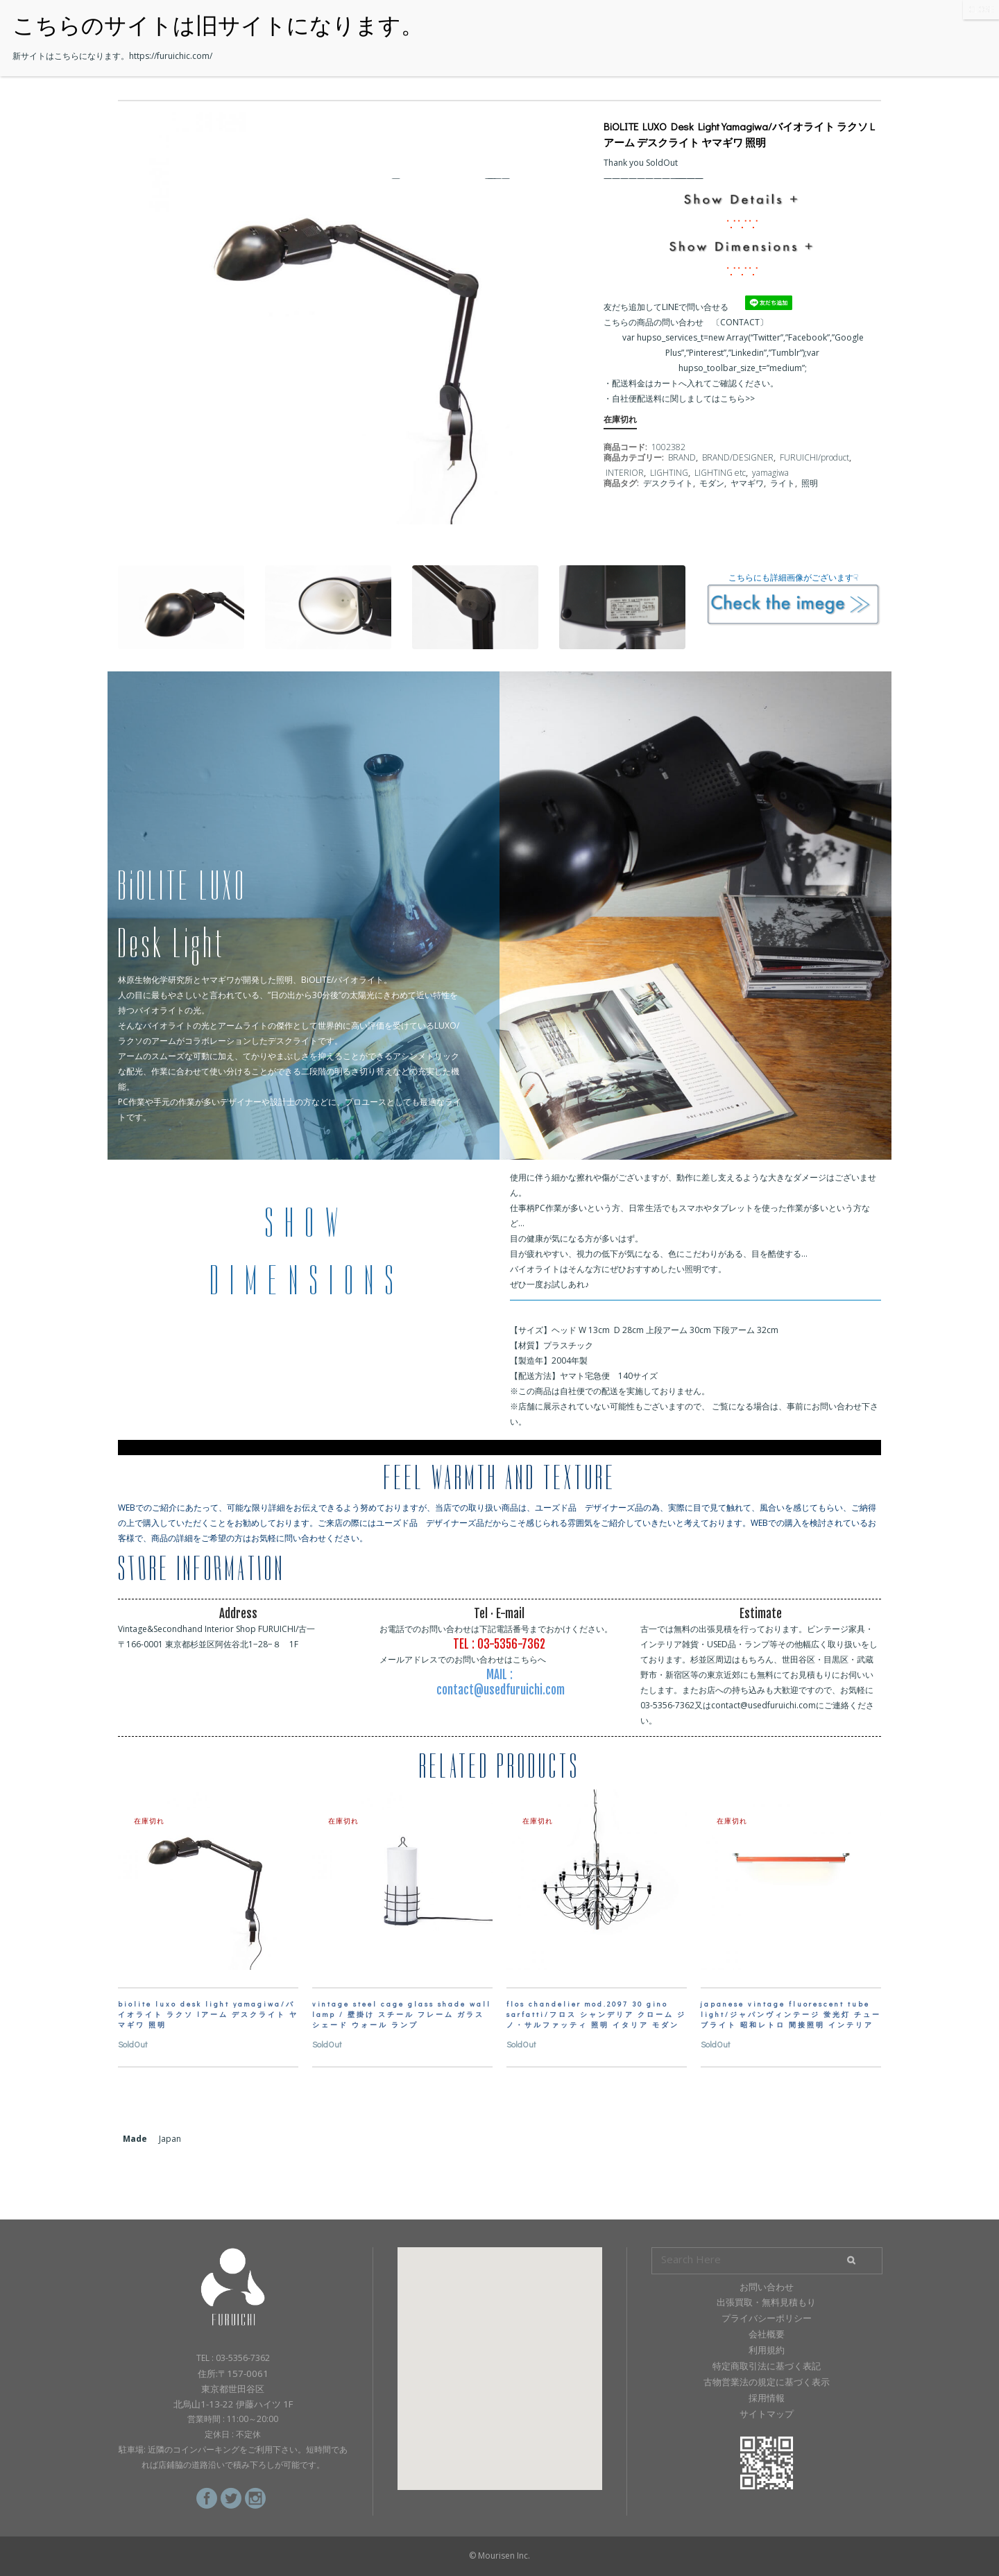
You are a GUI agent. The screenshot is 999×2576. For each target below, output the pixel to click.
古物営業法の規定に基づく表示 (766, 2382)
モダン (711, 483)
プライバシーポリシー (767, 2318)
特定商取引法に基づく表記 (766, 2366)
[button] (499, 2356)
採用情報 (767, 2398)
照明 (809, 483)
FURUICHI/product (814, 457)
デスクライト (668, 483)
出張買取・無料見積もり (766, 2302)
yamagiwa (770, 473)
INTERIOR (625, 473)
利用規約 (767, 2350)
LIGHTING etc (720, 473)
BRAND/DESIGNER (738, 457)
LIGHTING (669, 473)
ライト (782, 483)
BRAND (682, 457)
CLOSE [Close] (980, 9)
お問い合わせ (767, 2287)
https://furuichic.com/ (170, 56)
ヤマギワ (747, 483)
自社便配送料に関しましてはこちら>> (683, 398)
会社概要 (767, 2334)
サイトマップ (767, 2413)
